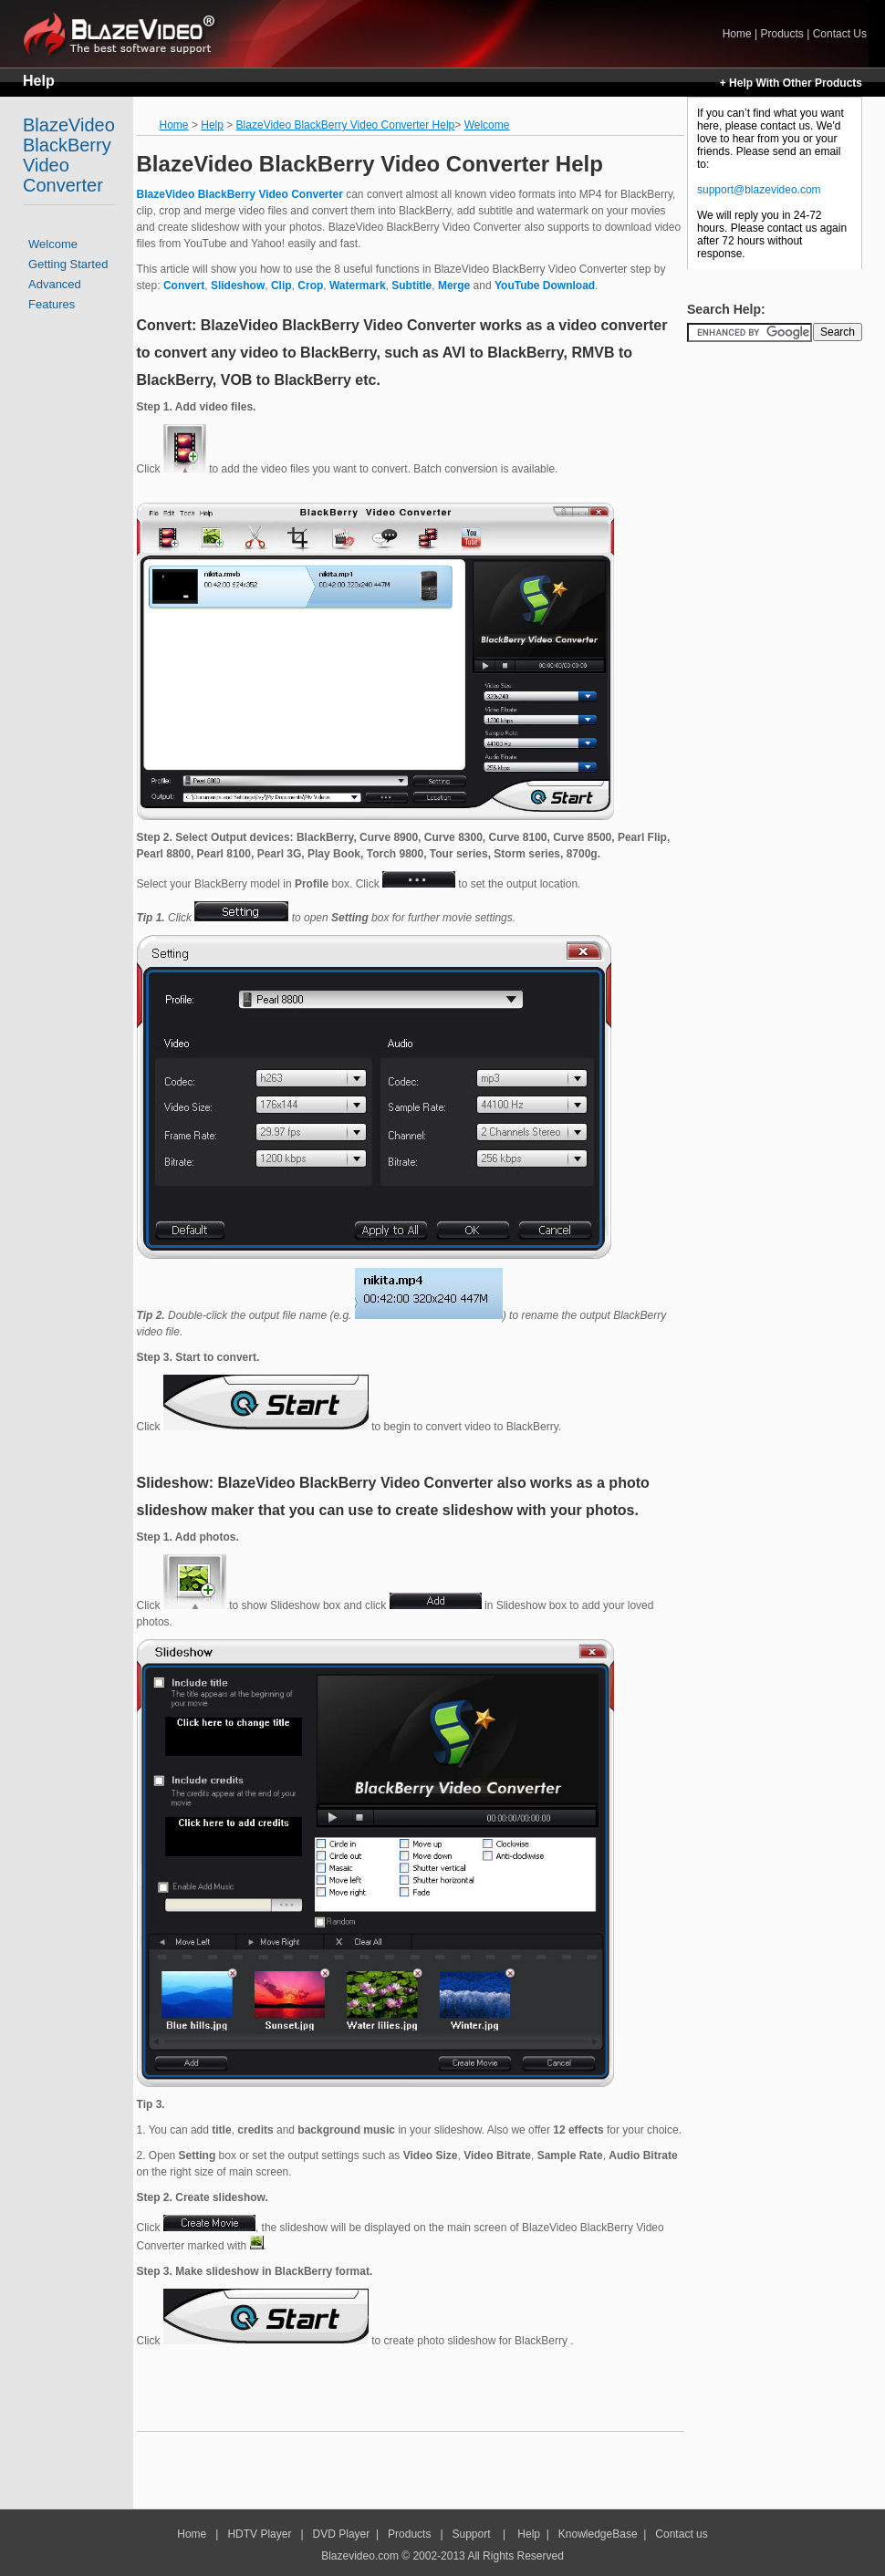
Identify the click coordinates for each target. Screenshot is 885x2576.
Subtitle (411, 285)
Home (126, 33)
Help (39, 80)
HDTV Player (257, 2534)
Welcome (53, 244)
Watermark (357, 285)
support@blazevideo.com (759, 189)
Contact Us (840, 33)
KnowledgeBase (598, 2534)
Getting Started (68, 264)
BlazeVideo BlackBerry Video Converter (69, 155)
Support (472, 2534)
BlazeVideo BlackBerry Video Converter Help (345, 125)
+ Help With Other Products (791, 83)
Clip (281, 285)
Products (781, 33)
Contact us (681, 2534)
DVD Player (341, 2534)
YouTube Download (545, 285)
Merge (454, 285)
